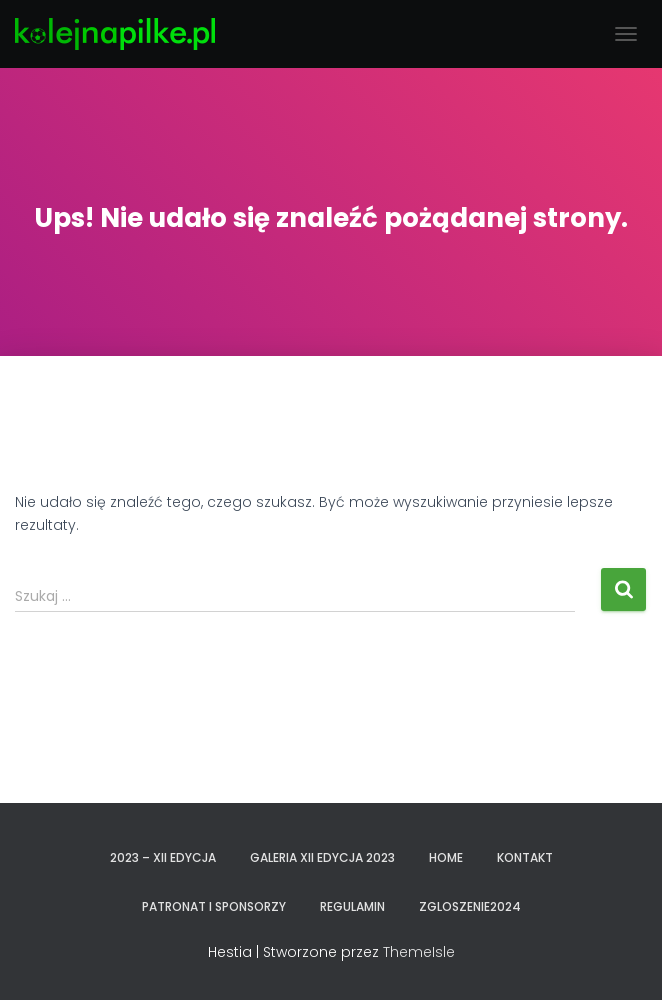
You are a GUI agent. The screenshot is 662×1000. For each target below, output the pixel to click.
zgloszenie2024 (470, 906)
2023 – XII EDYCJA (163, 857)
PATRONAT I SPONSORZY (214, 906)
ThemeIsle (419, 952)
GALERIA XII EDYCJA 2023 (322, 857)
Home (446, 857)
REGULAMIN (352, 906)
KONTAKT (525, 857)
